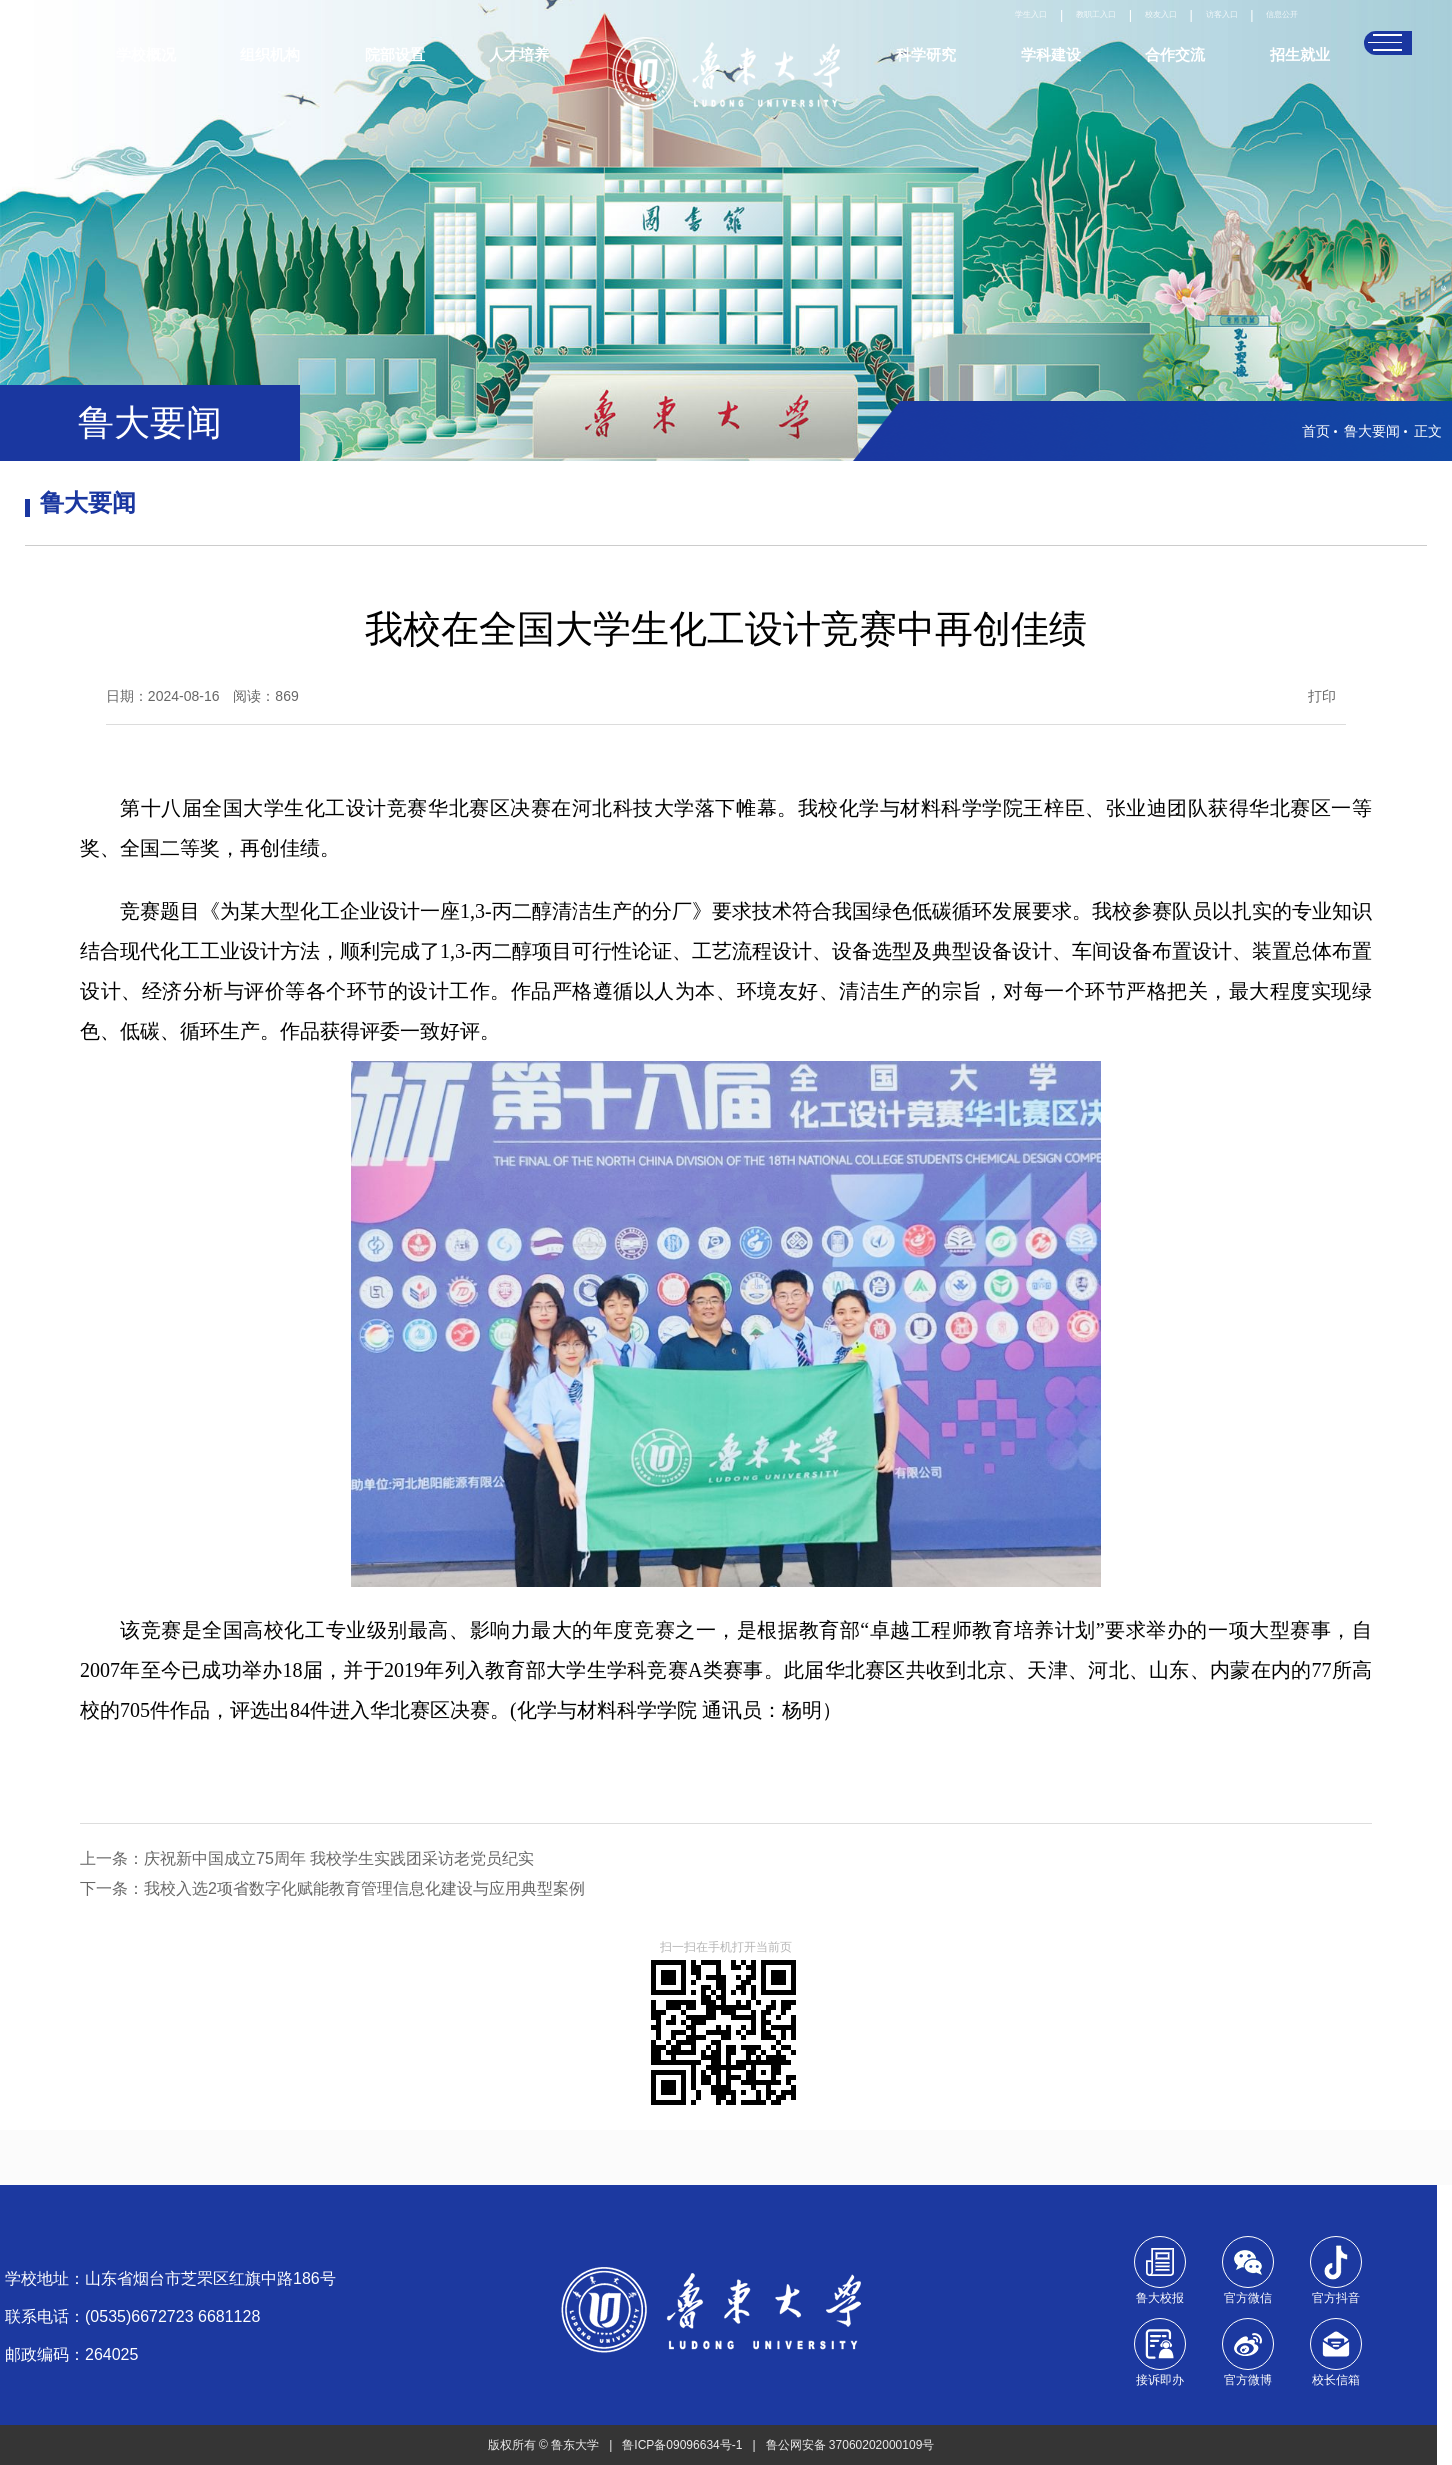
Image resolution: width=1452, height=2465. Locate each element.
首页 (1316, 431)
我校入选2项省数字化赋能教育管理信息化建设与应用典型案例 (368, 1888)
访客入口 (1190, 35)
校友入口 (1109, 35)
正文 (1428, 431)
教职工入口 (1021, 35)
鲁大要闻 (1372, 431)
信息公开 (1270, 35)
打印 (1326, 696)
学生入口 (934, 35)
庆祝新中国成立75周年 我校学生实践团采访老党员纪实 (343, 1858)
